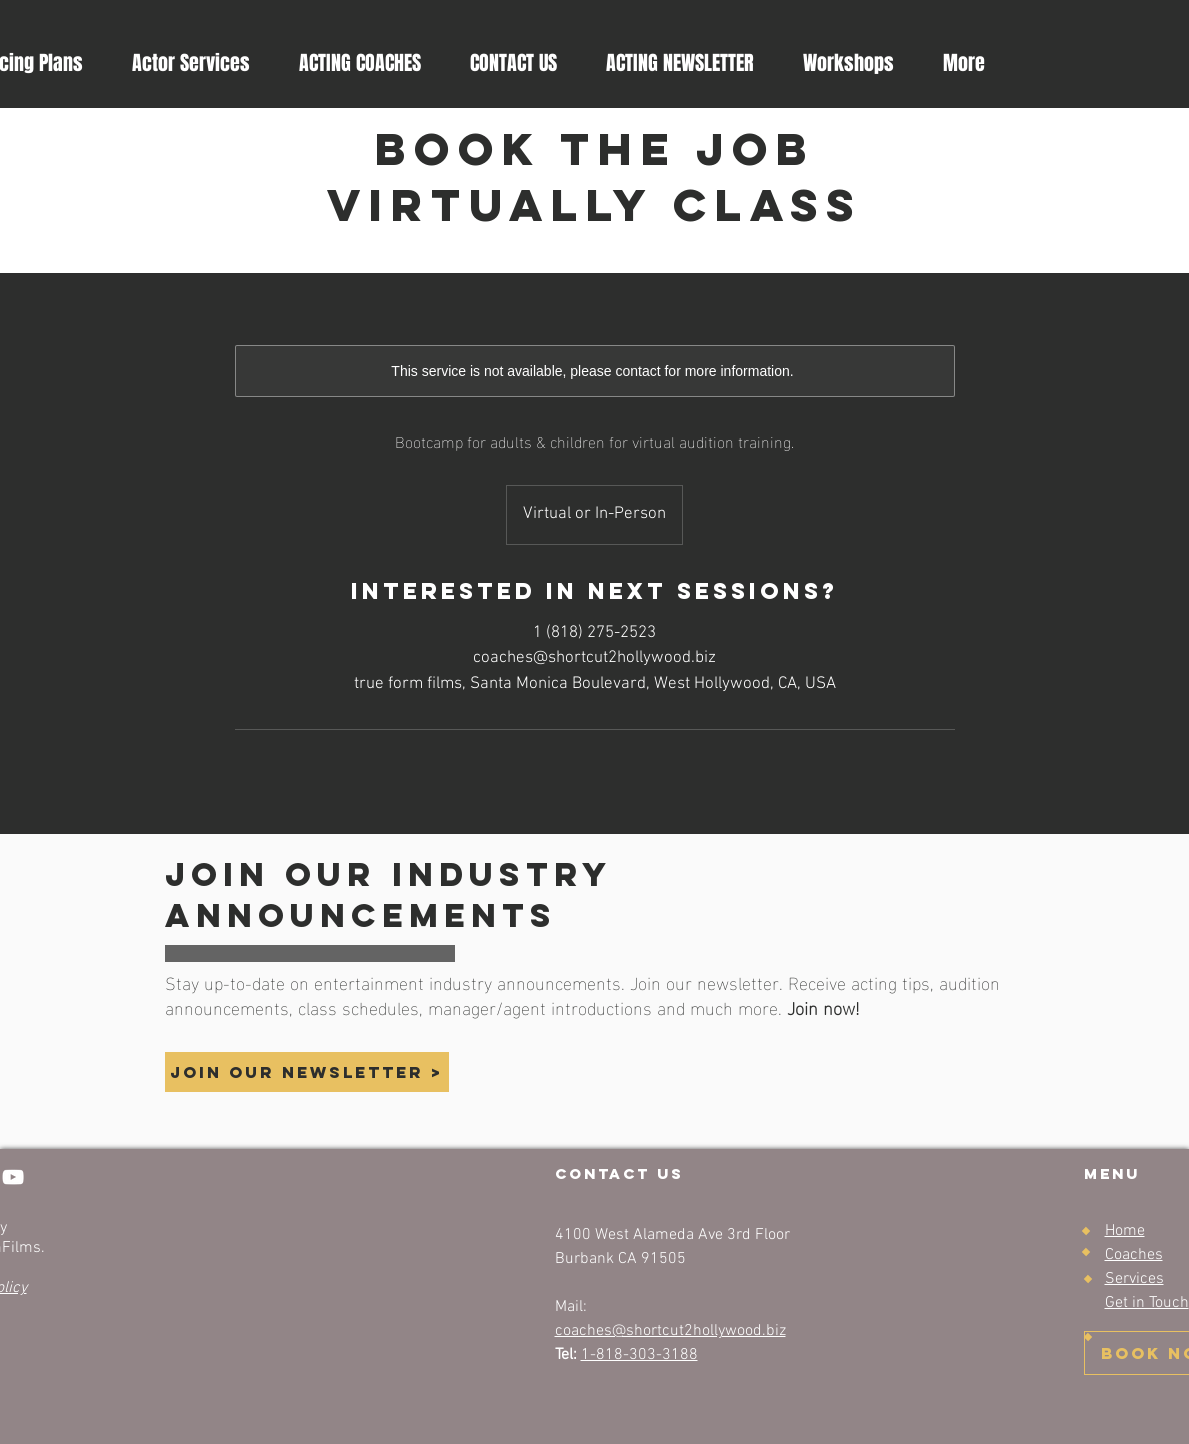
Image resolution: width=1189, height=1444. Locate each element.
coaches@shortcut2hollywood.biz (670, 1331)
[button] (679, 63)
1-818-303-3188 (639, 1355)
